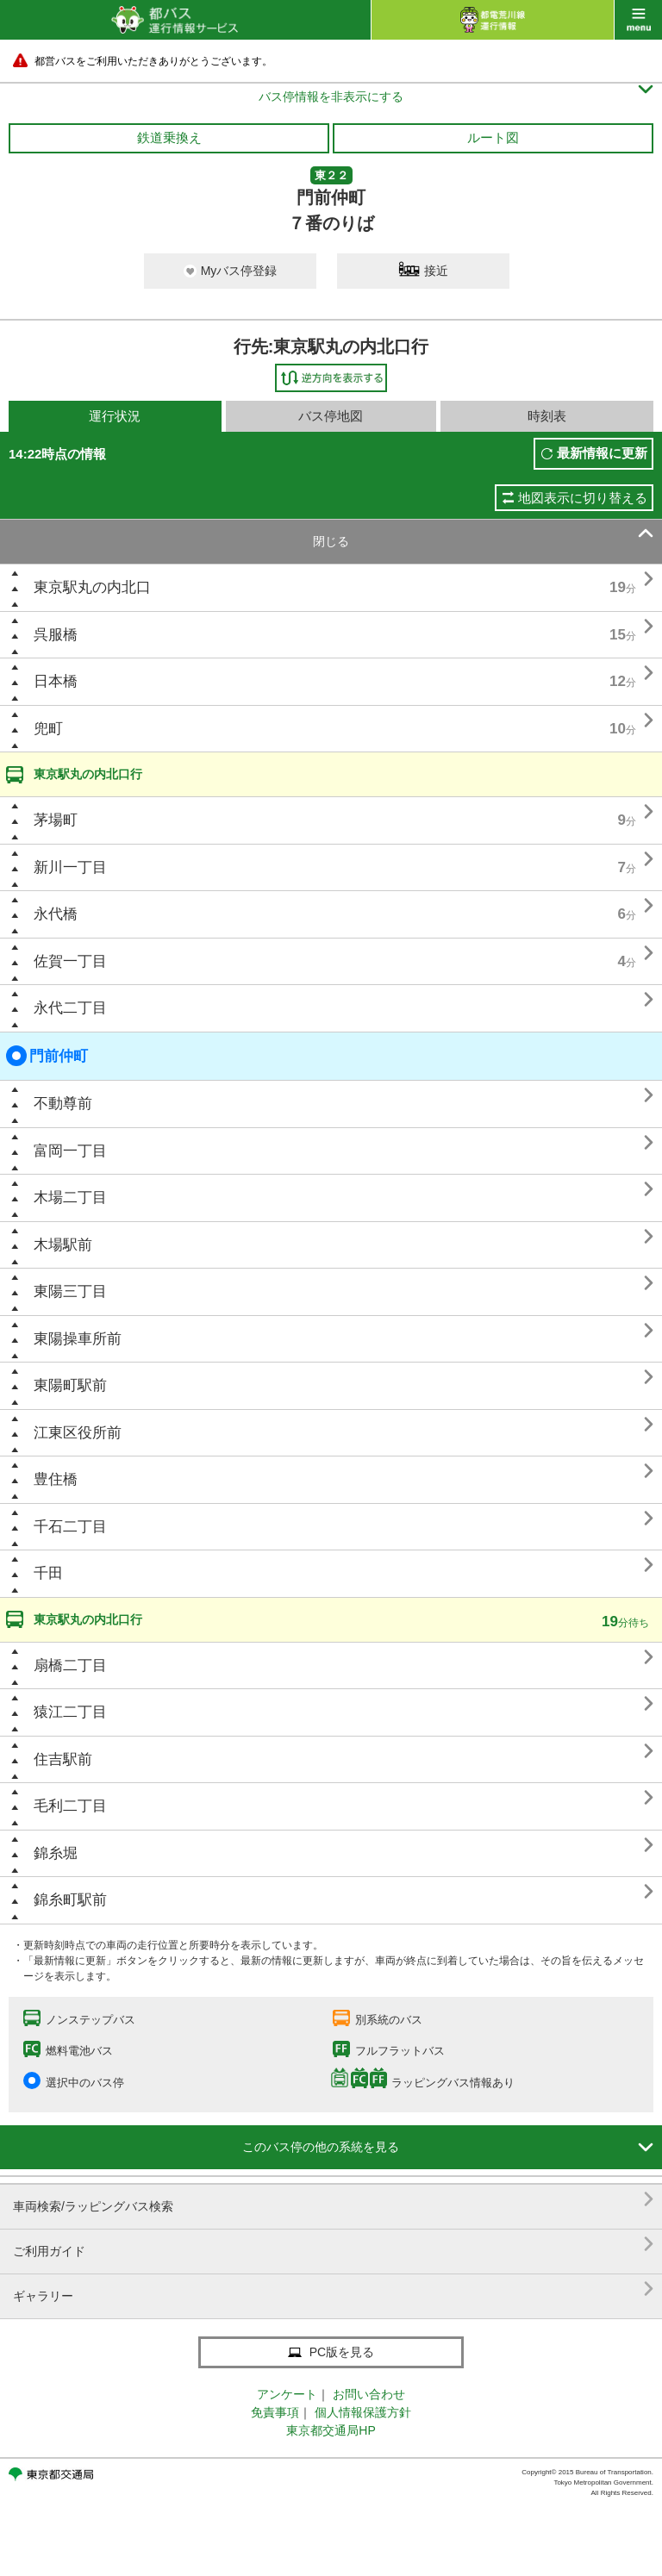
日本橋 (56, 681)
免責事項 (275, 2412)
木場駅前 (63, 1245)
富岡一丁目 (70, 1151)
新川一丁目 (70, 867)
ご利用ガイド (333, 2245)
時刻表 (547, 416)
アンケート (287, 2394)
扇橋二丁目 (70, 1665)
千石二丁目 (70, 1527)
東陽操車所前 (78, 1339)
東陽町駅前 (70, 1385)
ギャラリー (333, 2289)
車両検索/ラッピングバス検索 (333, 2200)
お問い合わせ (369, 2394)
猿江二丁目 (70, 1712)
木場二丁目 (70, 1197)
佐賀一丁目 (70, 961)
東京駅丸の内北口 (92, 587)
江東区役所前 (78, 1433)
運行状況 (115, 416)
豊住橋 (56, 1479)
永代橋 (56, 914)
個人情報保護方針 (363, 2412)
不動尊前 (63, 1103)
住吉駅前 (63, 1759)
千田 (48, 1573)
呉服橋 (56, 635)
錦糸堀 (56, 1853)
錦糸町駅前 (70, 1900)
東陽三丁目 (70, 1291)
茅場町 (56, 820)
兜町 (48, 728)
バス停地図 (330, 416)
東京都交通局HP (330, 2430)
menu (638, 20)
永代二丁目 (70, 1008)
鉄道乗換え (169, 137)
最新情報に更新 (602, 453)
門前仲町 (47, 1055)
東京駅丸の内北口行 (88, 774)
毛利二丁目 (70, 1806)
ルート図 (493, 137)
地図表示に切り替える (582, 497)
